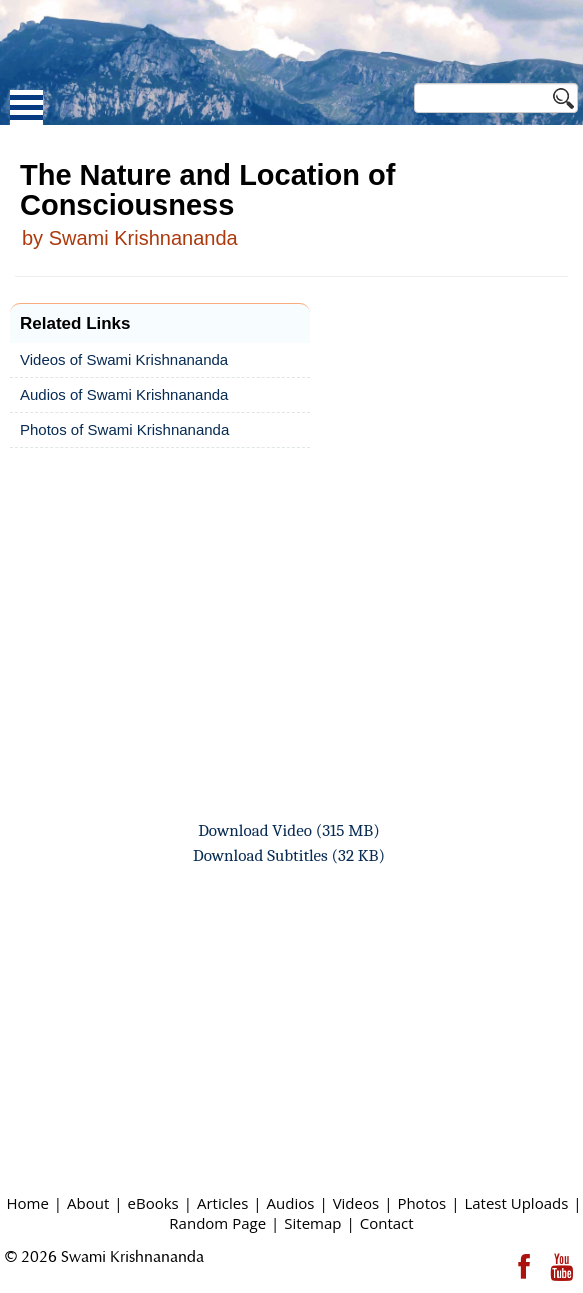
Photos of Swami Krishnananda (124, 429)
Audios (291, 1203)
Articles (222, 1203)
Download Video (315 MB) (289, 830)
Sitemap (312, 1223)
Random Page (217, 1223)
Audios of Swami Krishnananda (124, 394)
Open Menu (26, 107)
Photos (421, 1203)
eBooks (153, 1203)
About (88, 1203)
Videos (356, 1203)
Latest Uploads (516, 1203)
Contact (387, 1223)
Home (27, 1203)
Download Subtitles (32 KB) (289, 855)
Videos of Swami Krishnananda (124, 359)
